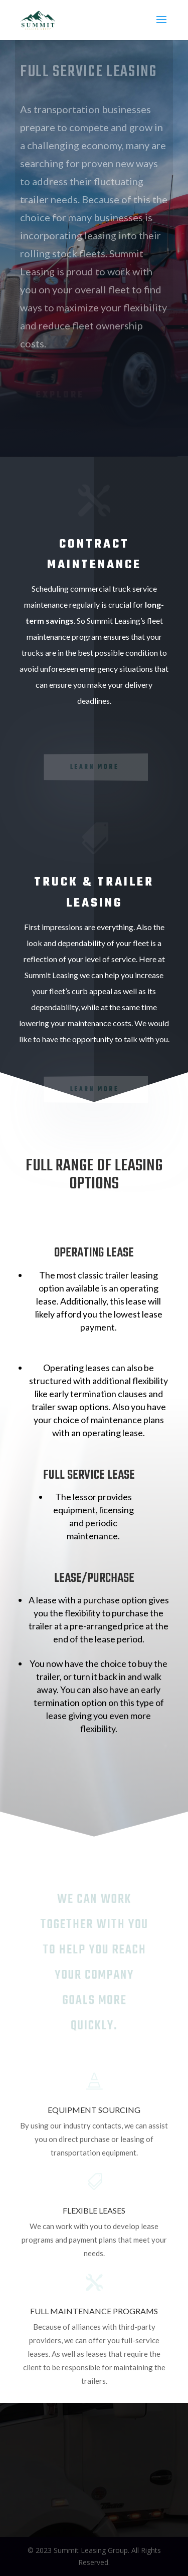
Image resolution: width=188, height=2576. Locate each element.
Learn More (95, 1089)
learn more (95, 766)
